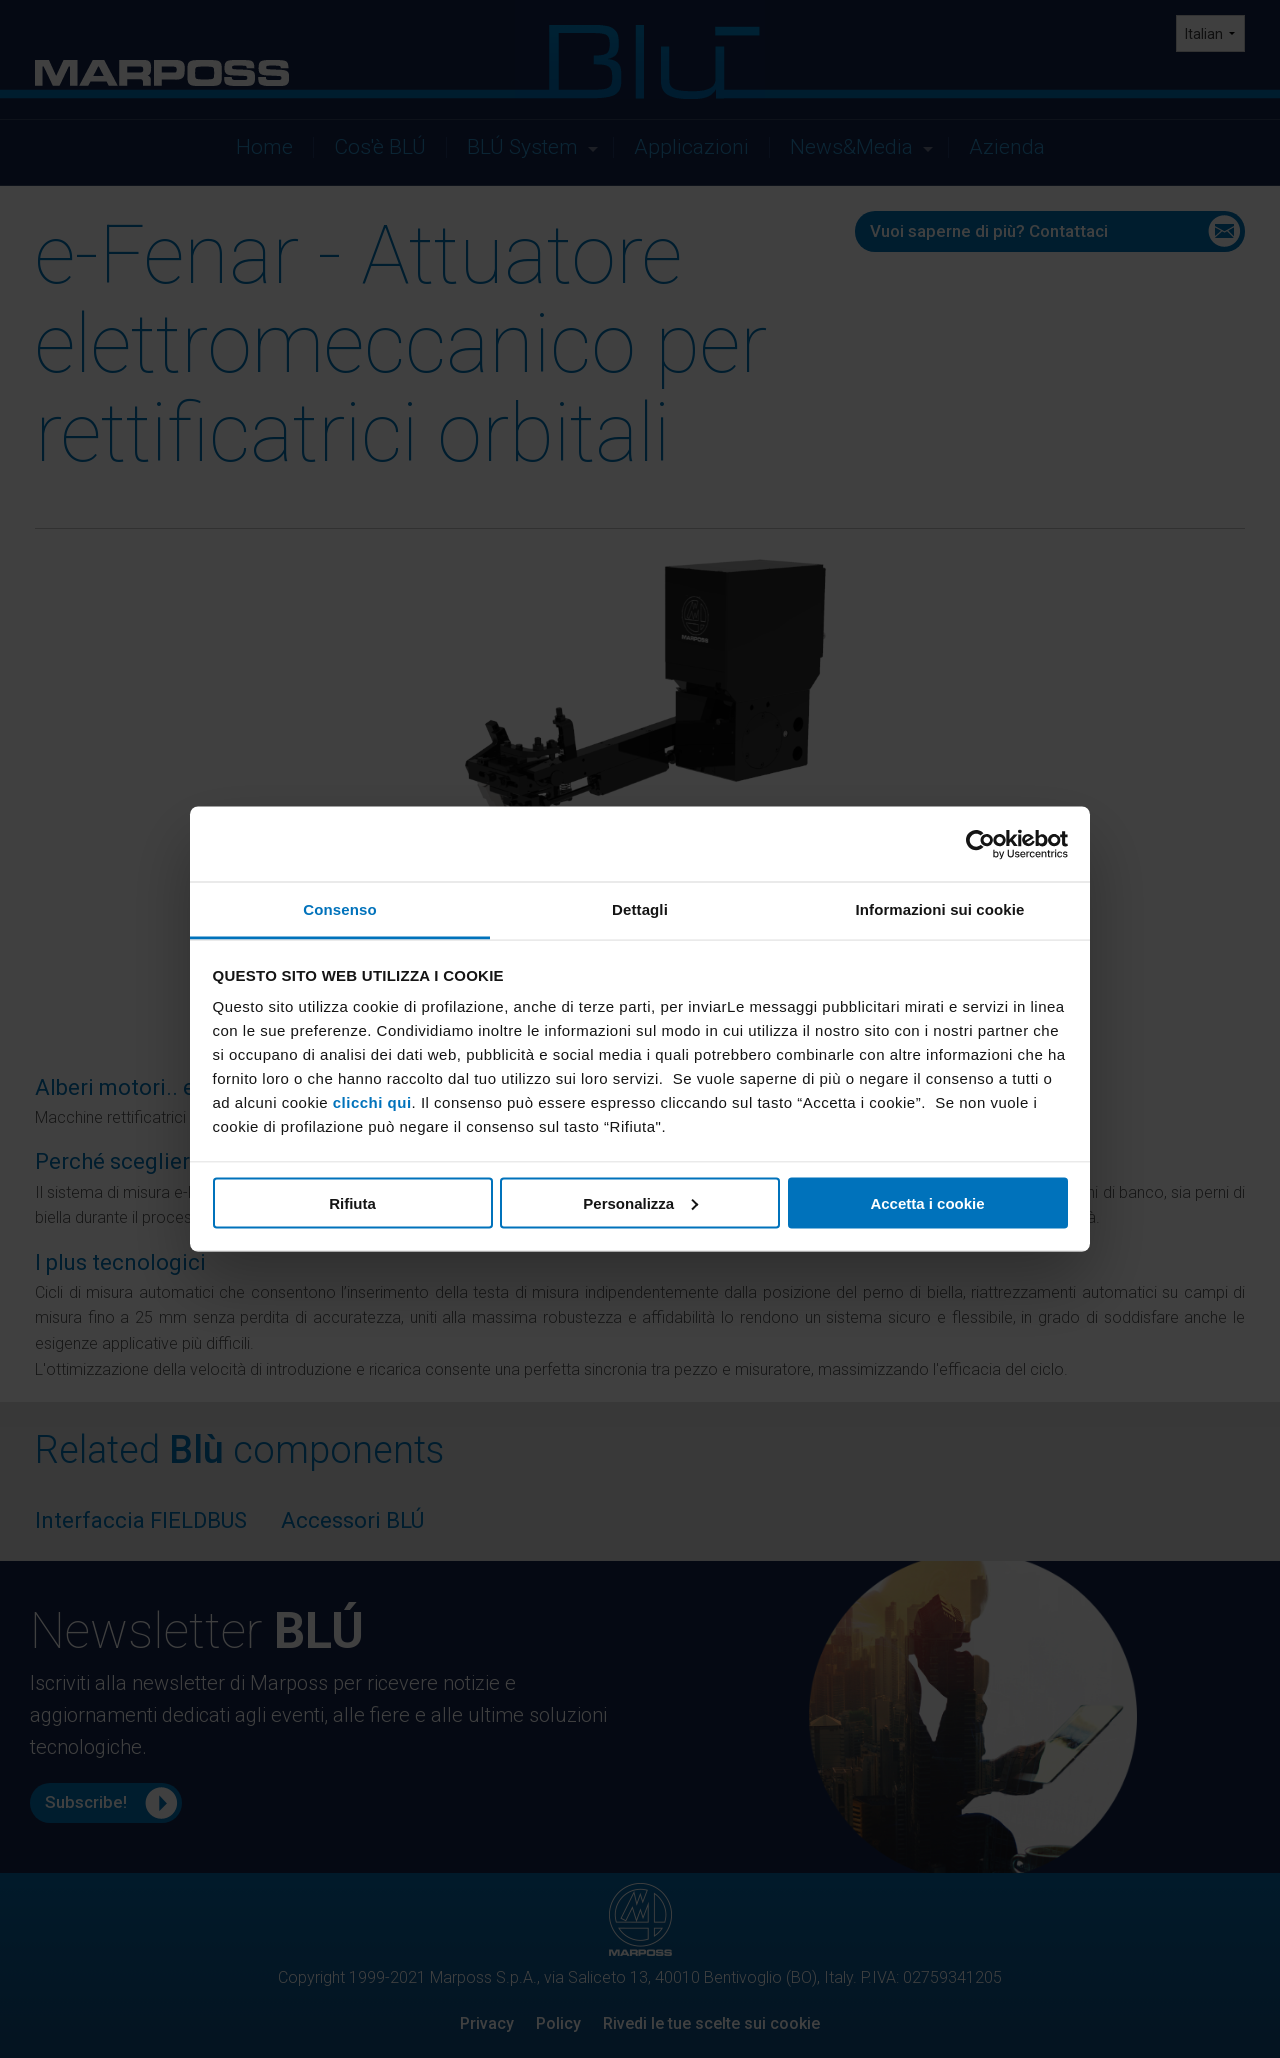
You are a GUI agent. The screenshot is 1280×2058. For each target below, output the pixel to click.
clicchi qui (372, 1102)
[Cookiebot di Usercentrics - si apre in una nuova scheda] (980, 844)
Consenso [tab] (339, 909)
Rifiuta (352, 1202)
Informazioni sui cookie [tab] (940, 909)
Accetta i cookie (927, 1202)
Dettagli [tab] (640, 909)
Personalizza (640, 1202)
